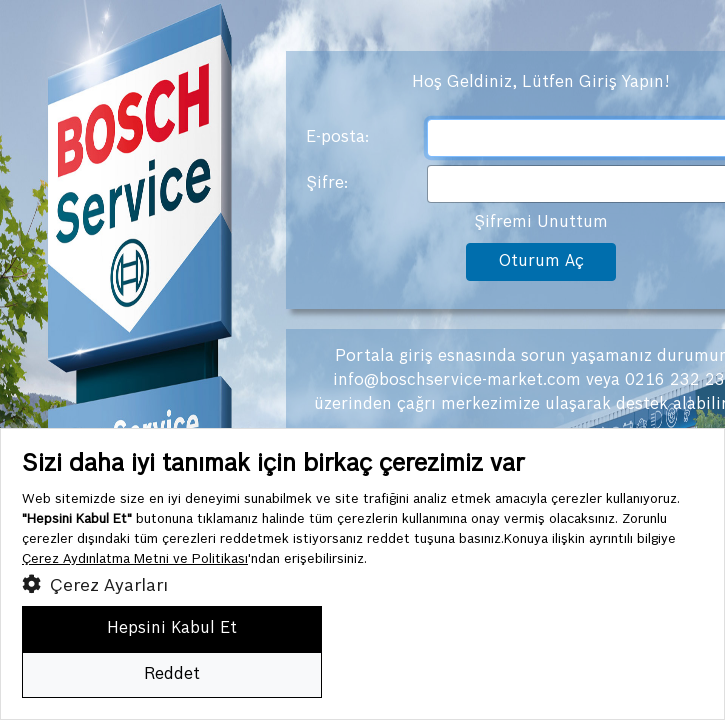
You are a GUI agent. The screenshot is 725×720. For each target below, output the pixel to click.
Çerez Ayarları (95, 584)
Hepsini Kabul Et (172, 628)
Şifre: (327, 183)
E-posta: (337, 137)
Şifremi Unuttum (541, 222)
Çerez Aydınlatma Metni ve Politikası (135, 559)
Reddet (172, 674)
